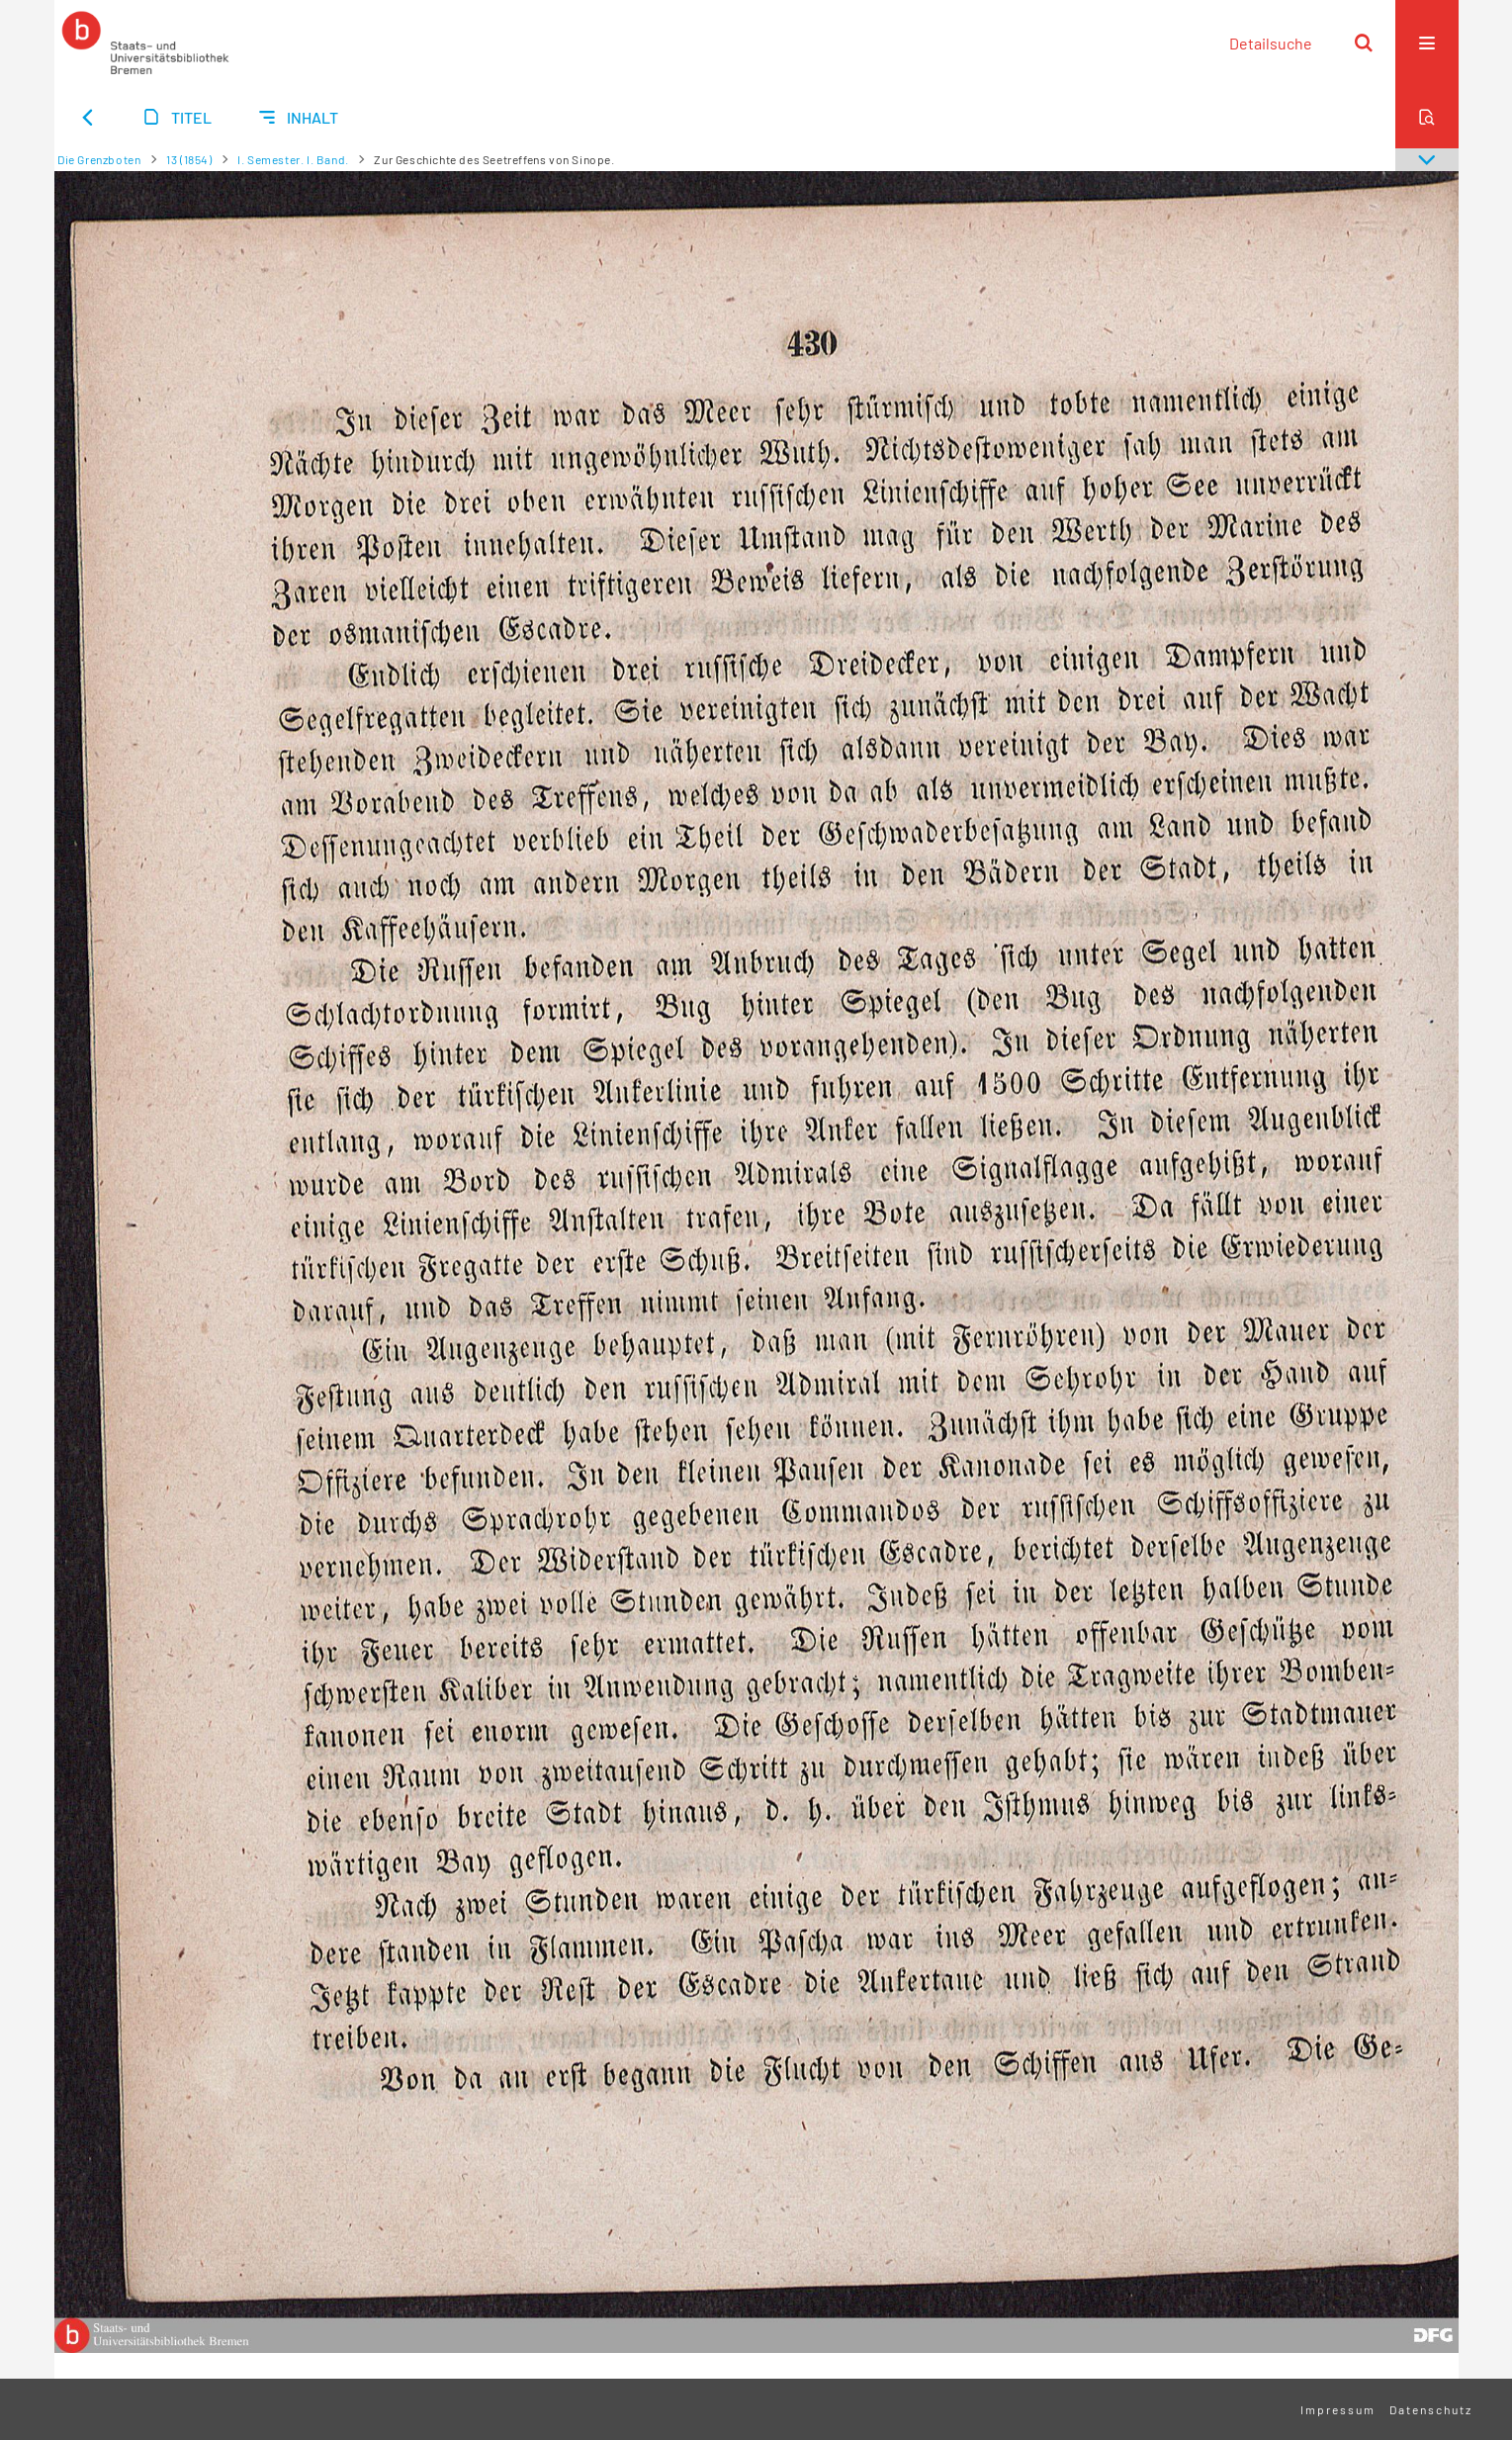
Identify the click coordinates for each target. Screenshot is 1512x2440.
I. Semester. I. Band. (293, 159)
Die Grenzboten (98, 159)
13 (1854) (189, 159)
